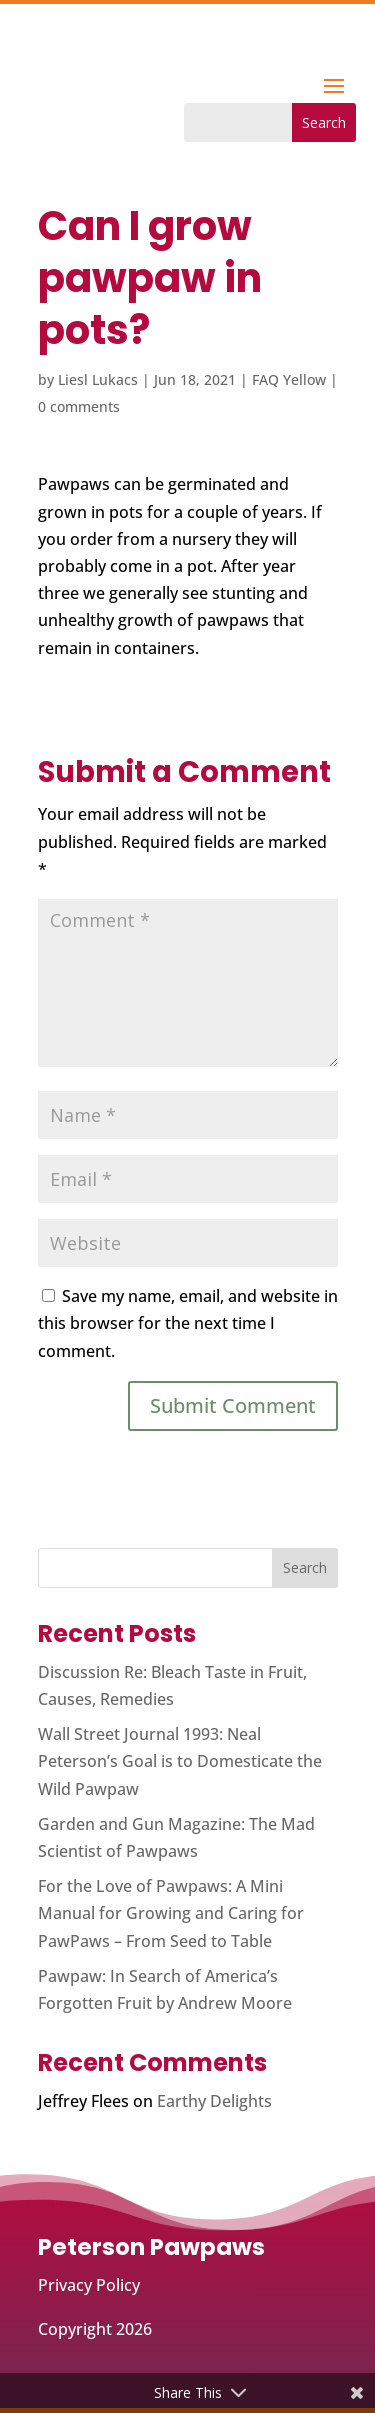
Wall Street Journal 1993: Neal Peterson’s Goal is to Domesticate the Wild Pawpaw (180, 1761)
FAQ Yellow (289, 379)
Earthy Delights (214, 2101)
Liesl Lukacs (98, 379)
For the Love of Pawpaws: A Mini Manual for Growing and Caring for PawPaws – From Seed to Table (171, 1913)
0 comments (79, 406)
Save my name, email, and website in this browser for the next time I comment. (188, 1323)
